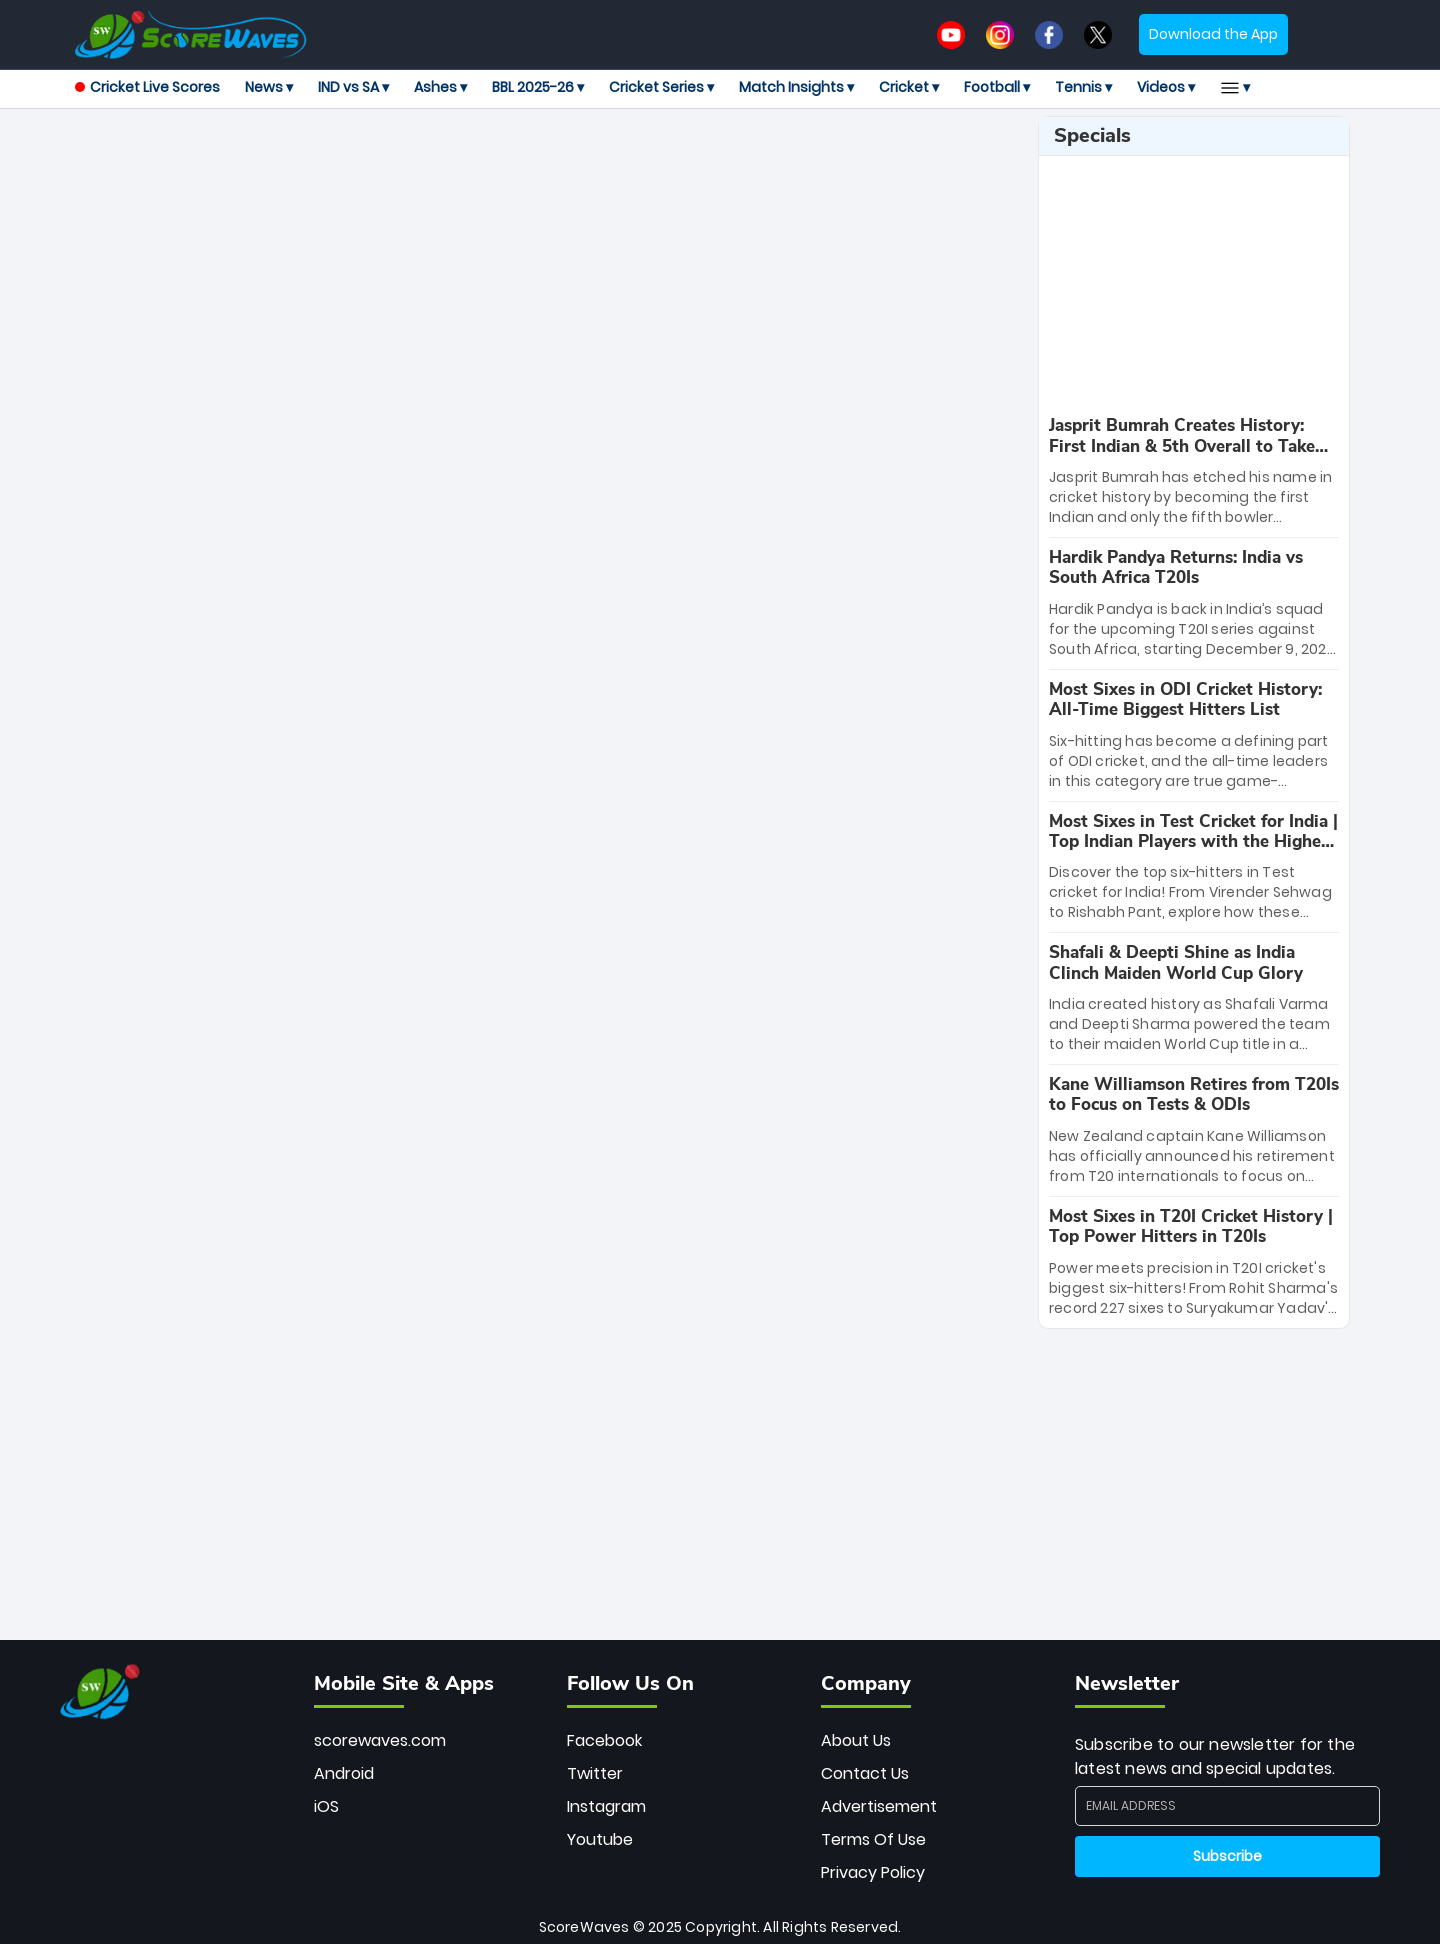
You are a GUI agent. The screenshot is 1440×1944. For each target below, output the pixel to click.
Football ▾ (997, 87)
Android (344, 1773)
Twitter (595, 1773)
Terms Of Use (873, 1839)
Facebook (604, 1740)
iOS (326, 1806)
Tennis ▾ (1083, 87)
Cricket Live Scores (147, 87)
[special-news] (1194, 471)
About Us (856, 1740)
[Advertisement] (549, 161)
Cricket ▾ (909, 87)
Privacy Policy (873, 1872)
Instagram (606, 1806)
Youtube (600, 1839)
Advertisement (879, 1806)
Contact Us (865, 1773)
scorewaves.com (380, 1740)
